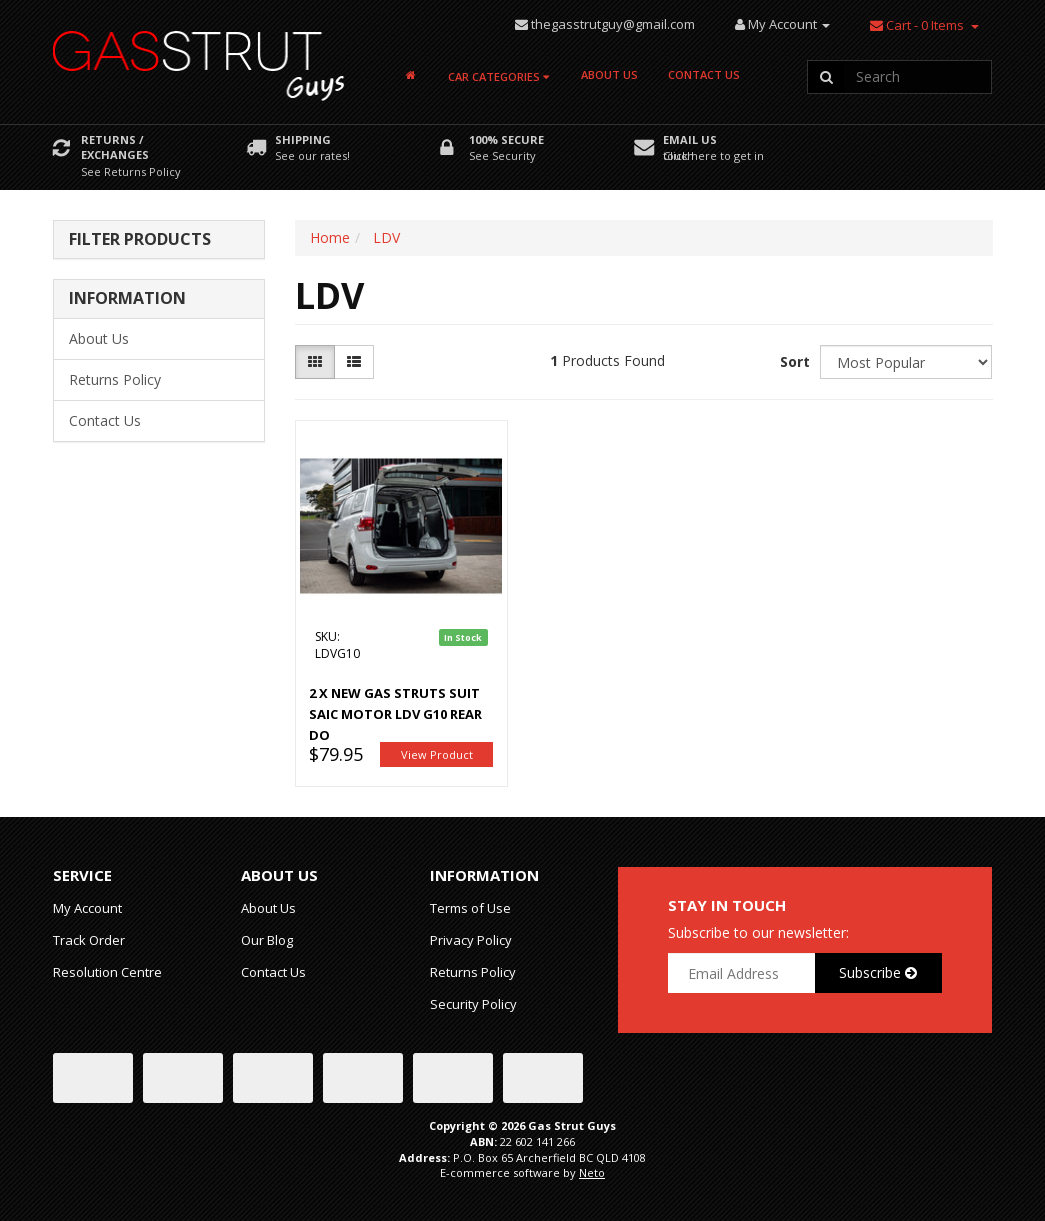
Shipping (303, 139)
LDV (386, 237)
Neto (592, 1172)
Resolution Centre (107, 972)
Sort (792, 361)
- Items (917, 25)
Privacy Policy (471, 940)
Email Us (690, 139)
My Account (87, 908)
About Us (609, 74)
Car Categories (498, 76)
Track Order (89, 940)
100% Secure (506, 139)
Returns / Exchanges (115, 147)
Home (330, 237)
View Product (437, 754)
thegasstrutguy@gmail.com (613, 24)
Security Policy (473, 1004)
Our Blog (267, 940)
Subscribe (878, 972)
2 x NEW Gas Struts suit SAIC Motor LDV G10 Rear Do (395, 714)
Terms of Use (470, 908)
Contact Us (704, 74)
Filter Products (140, 240)
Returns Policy (115, 379)
